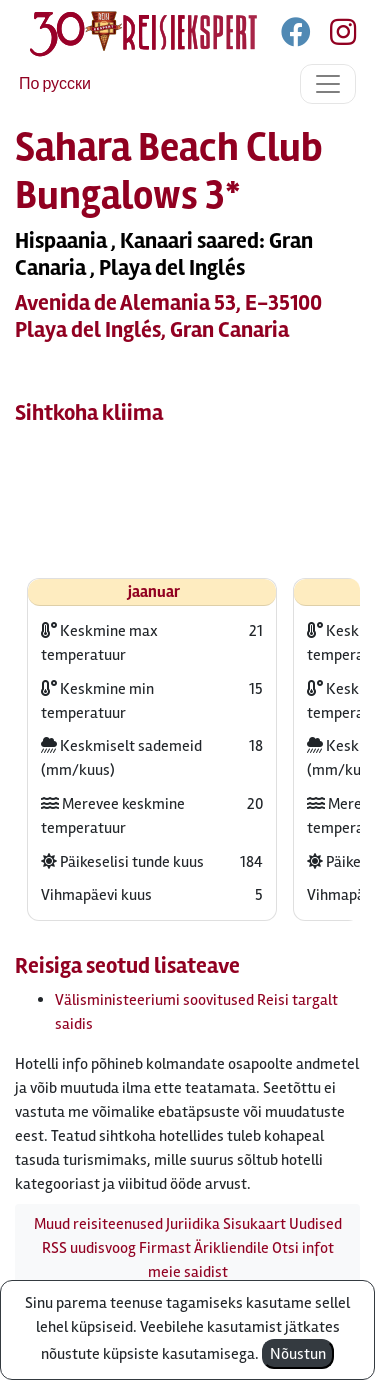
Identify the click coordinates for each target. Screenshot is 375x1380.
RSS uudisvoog (89, 1248)
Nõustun (298, 1354)
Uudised (315, 1224)
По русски (55, 84)
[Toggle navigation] (328, 84)
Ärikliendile (231, 1248)
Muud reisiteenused (98, 1224)
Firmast (165, 1248)
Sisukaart (254, 1224)
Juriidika (193, 1224)
